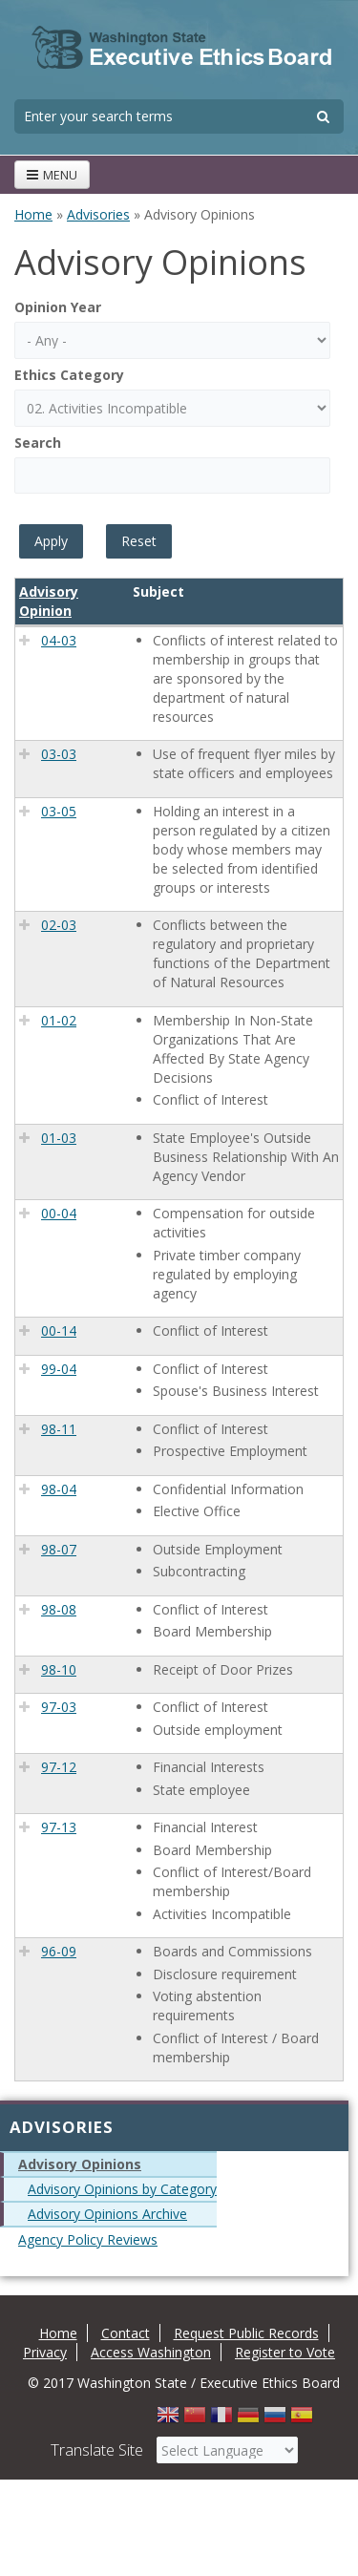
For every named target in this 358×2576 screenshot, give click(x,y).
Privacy (45, 2352)
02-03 (58, 925)
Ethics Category (69, 375)
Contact (125, 2333)
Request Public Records (246, 2333)
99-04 (58, 1369)
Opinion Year (57, 307)
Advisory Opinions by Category (122, 2189)
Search (37, 442)
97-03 (58, 1707)
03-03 (58, 754)
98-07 (58, 1549)
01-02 (58, 1020)
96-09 (58, 1951)
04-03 (58, 640)
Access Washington (151, 2352)
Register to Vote (285, 2352)
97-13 (58, 1827)
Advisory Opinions (79, 2164)
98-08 (58, 1609)
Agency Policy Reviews (88, 2239)
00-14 (58, 1330)
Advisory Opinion (48, 601)
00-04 (58, 1213)
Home (33, 214)
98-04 (58, 1489)
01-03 (58, 1138)
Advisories (98, 214)
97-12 (58, 1767)
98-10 (58, 1669)
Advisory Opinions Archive (107, 2214)
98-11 (58, 1429)
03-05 (58, 811)
